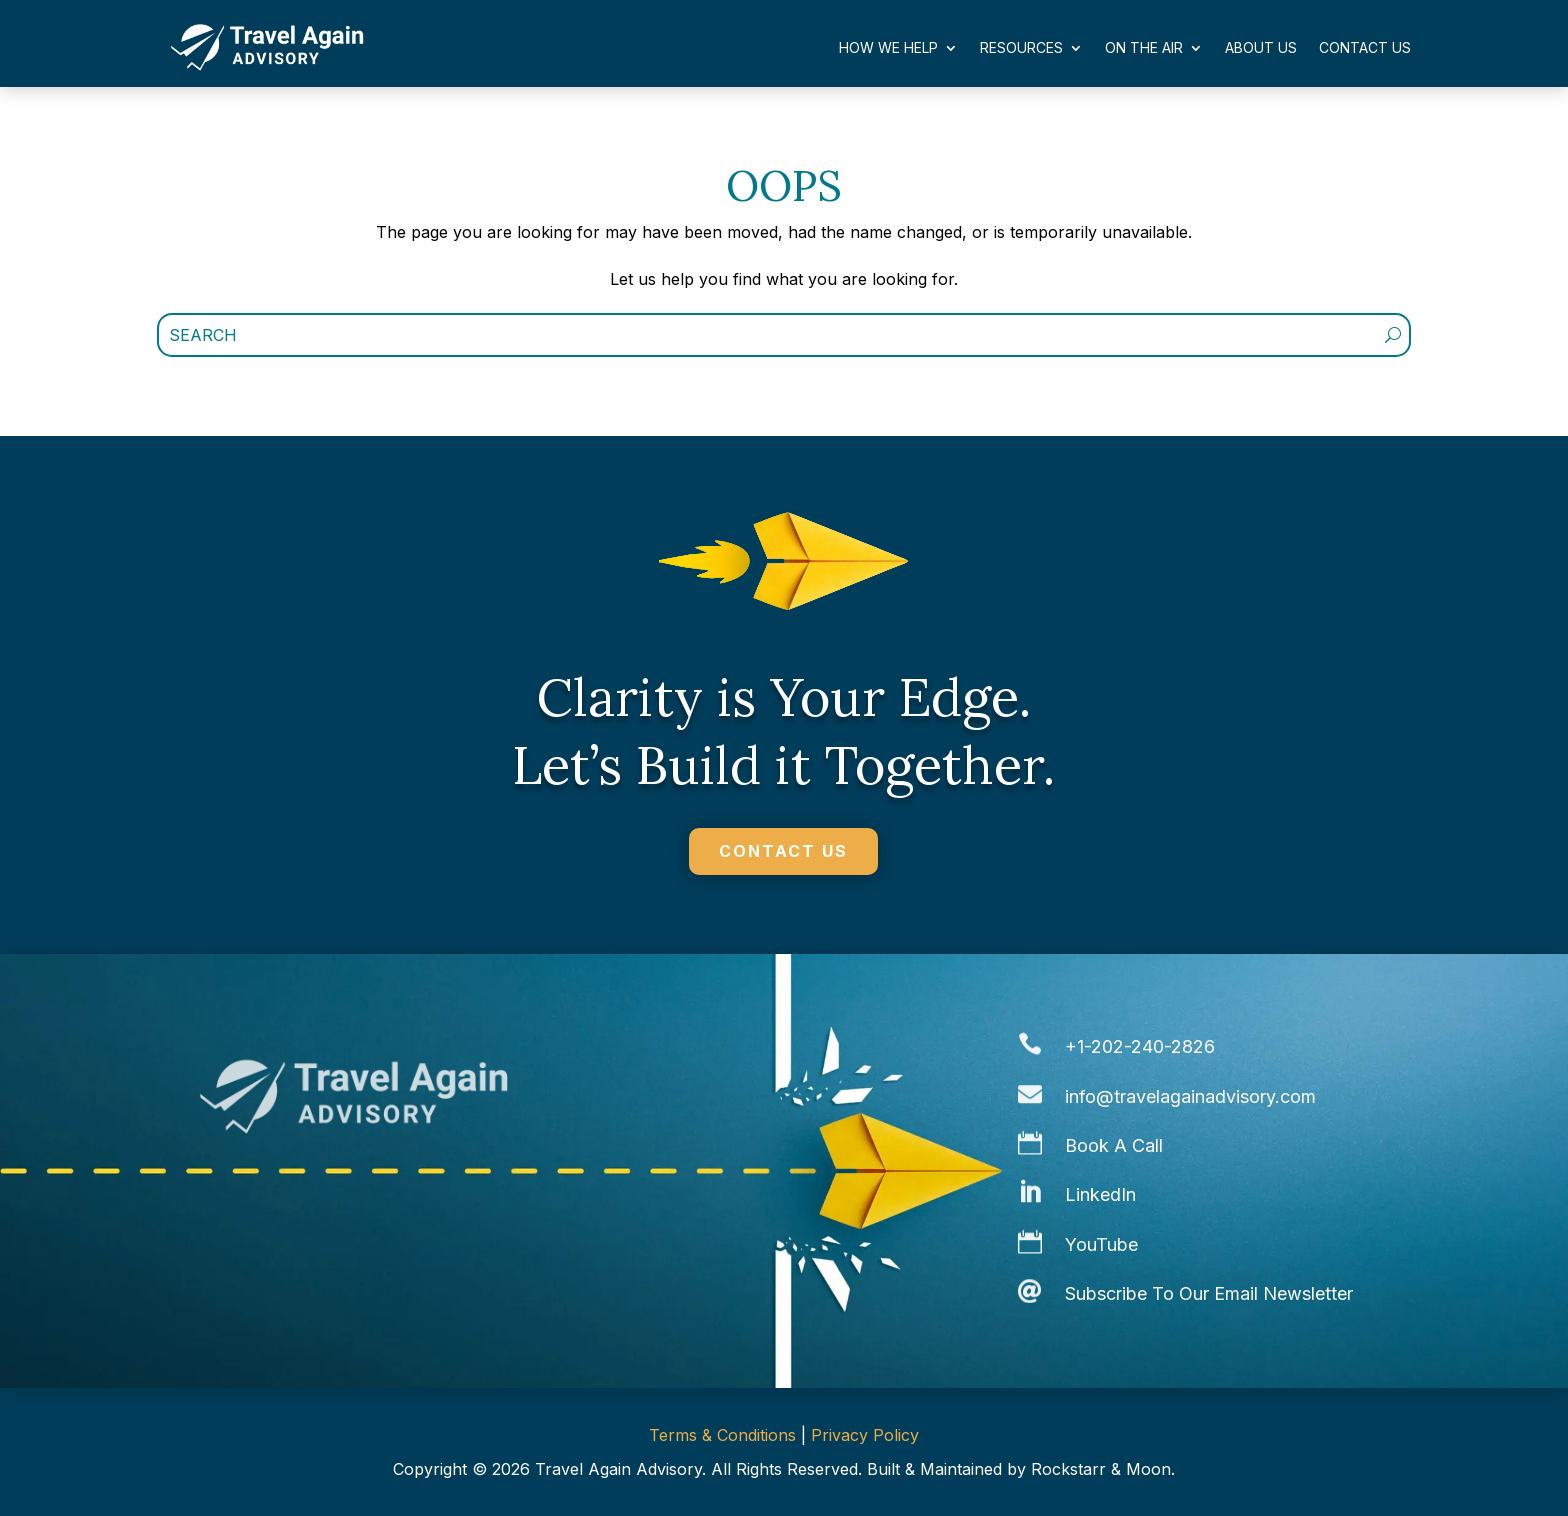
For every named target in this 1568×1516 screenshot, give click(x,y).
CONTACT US (783, 851)
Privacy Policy (865, 1435)
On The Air (1144, 47)
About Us (1261, 47)
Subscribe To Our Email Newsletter (1209, 1293)
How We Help (888, 47)
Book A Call (1114, 1145)
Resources (1021, 47)
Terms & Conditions (722, 1435)
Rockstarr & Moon (1101, 1469)
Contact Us (1365, 47)
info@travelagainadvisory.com (1190, 1096)
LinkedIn (1100, 1194)
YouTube (1101, 1244)
